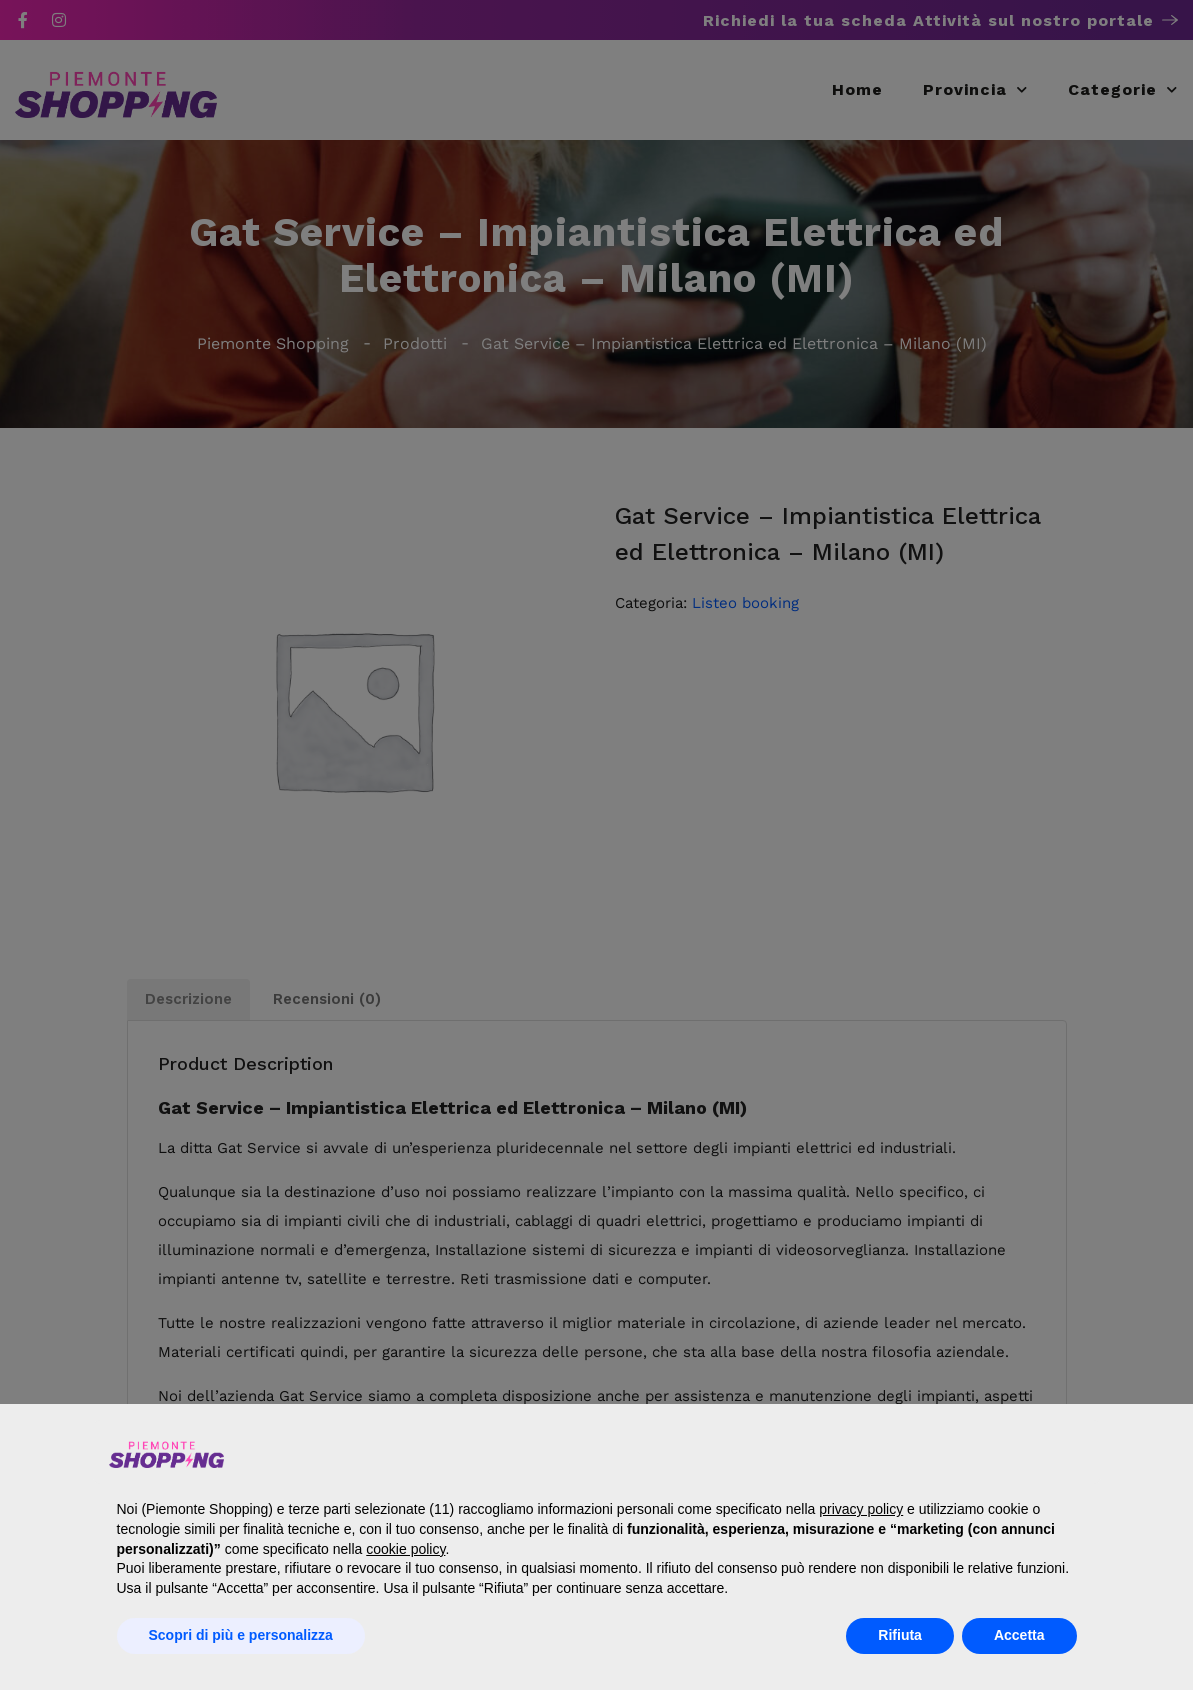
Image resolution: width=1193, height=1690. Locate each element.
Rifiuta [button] (900, 1635)
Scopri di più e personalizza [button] (241, 1635)
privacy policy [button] (861, 1509)
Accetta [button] (1019, 1635)
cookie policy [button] (405, 1549)
